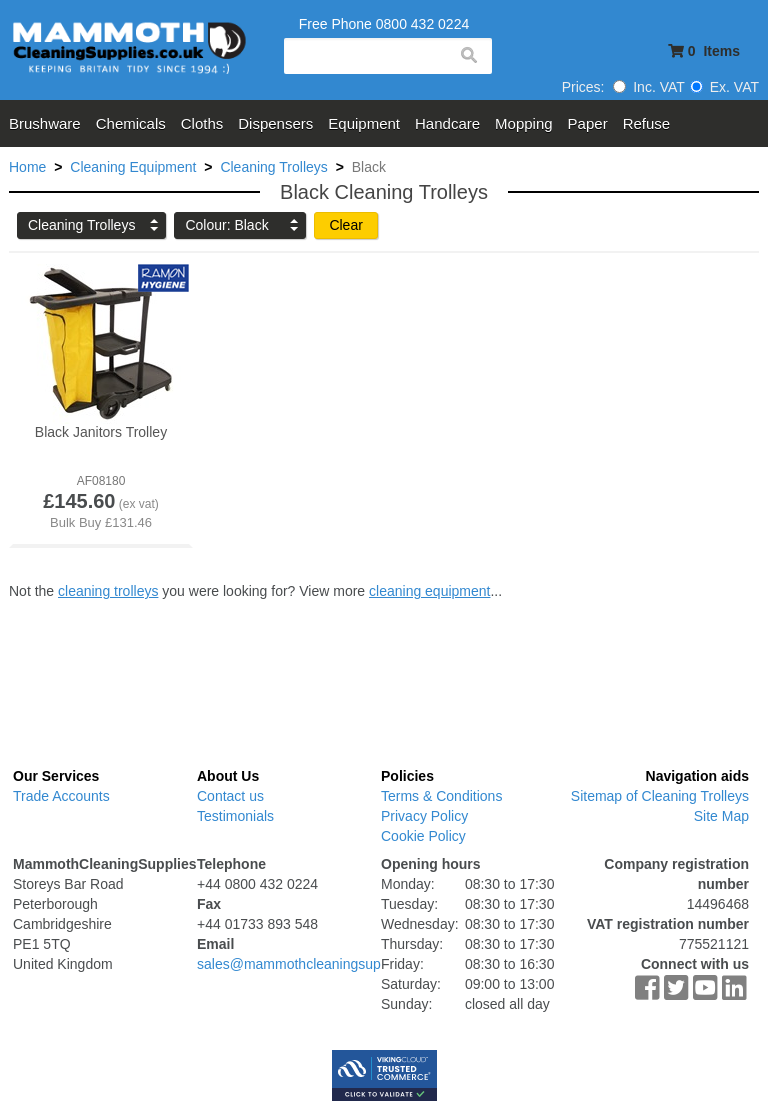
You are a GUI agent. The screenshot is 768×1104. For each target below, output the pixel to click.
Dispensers (275, 123)
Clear (345, 225)
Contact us (230, 796)
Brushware (45, 123)
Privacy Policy (424, 816)
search (468, 56)
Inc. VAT (649, 87)
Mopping (524, 123)
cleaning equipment (429, 591)
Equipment (364, 123)
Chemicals (131, 123)
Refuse (647, 123)
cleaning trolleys (108, 591)
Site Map (721, 816)
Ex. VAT (724, 87)
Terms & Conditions (441, 796)
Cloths (202, 123)
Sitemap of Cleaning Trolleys (660, 796)
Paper (588, 123)
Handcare (447, 123)
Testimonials (235, 816)
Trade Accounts (61, 796)
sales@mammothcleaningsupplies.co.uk (322, 964)
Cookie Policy (423, 836)
